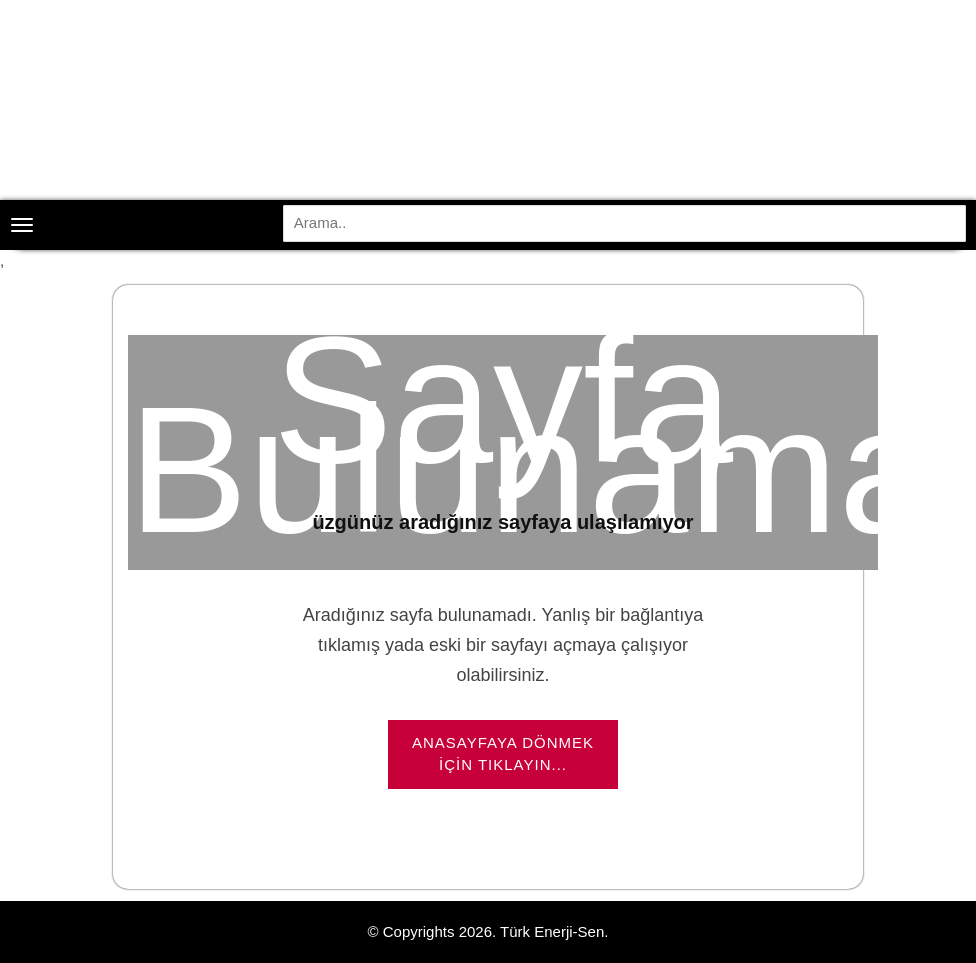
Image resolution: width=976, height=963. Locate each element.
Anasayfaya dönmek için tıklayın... (503, 754)
